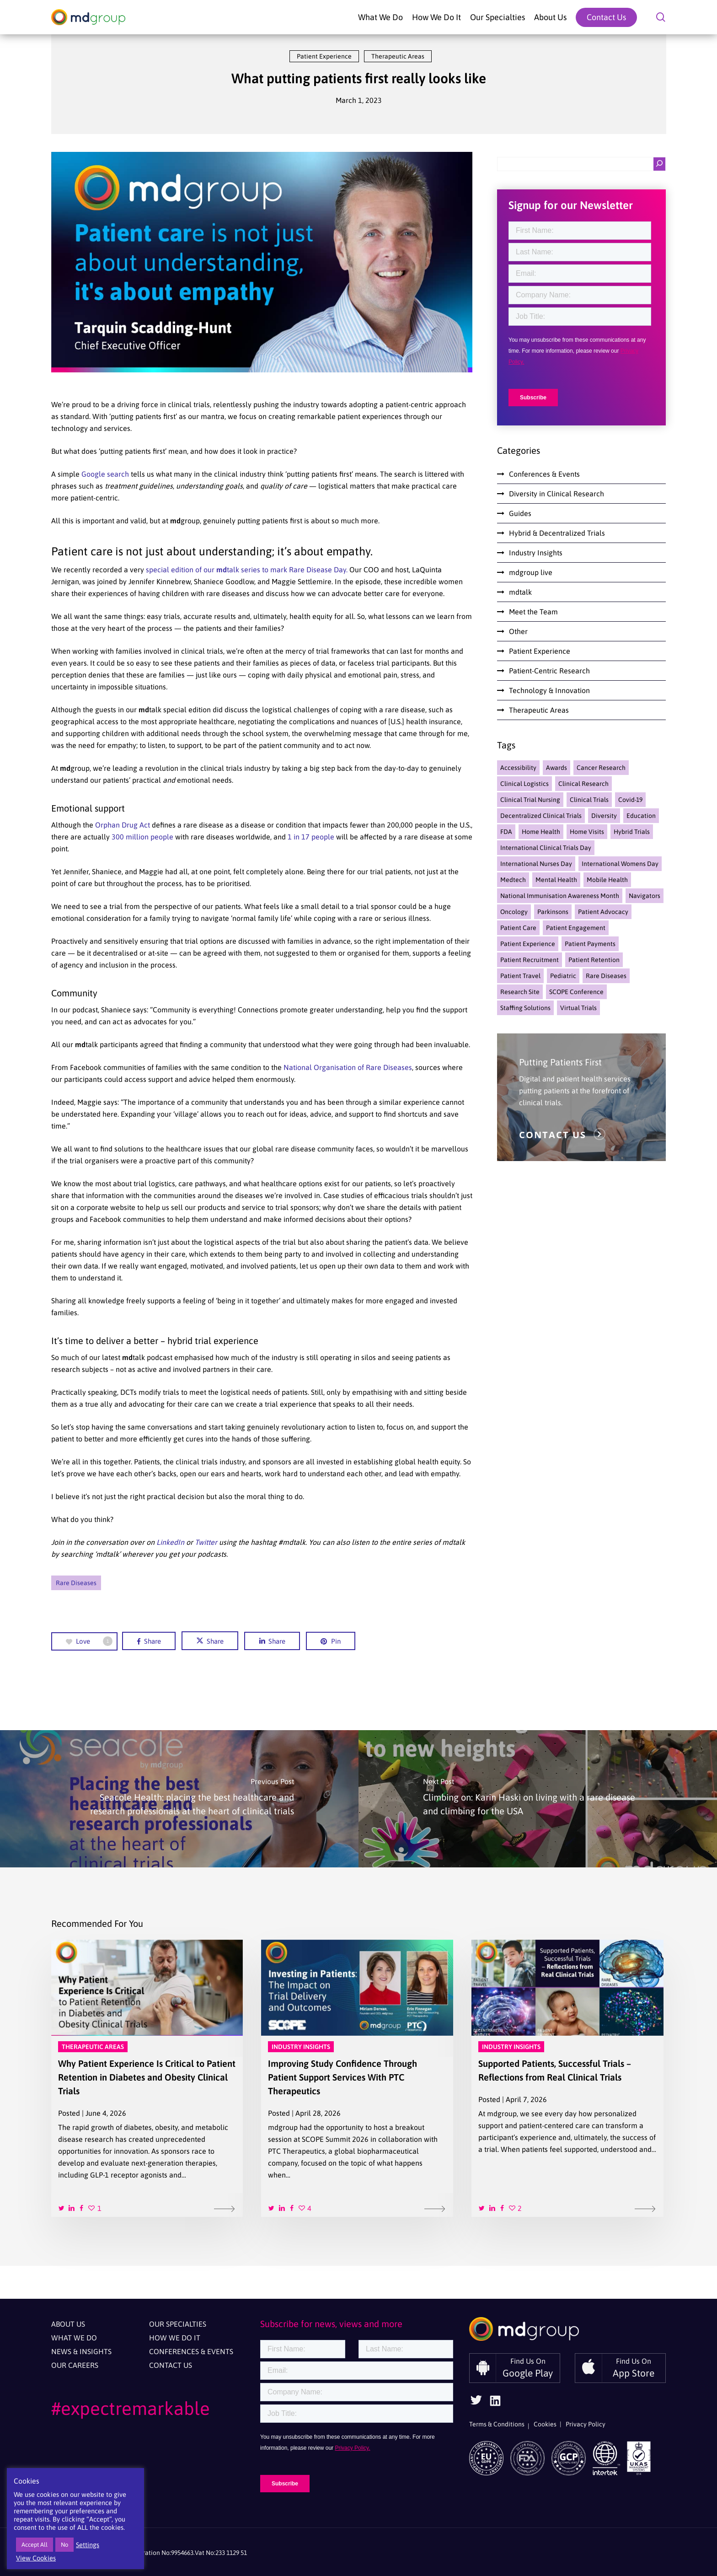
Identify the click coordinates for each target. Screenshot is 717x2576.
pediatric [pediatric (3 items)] (563, 975)
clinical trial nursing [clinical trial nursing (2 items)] (530, 799)
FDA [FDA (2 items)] (506, 831)
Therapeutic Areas (397, 56)
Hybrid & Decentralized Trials (557, 533)
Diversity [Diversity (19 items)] (604, 815)
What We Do (74, 2338)
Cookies (545, 2424)
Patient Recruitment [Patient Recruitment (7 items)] (529, 959)
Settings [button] (87, 2545)
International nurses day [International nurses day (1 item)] (536, 863)
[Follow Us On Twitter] (476, 2403)
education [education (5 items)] (641, 815)
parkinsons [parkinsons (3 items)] (552, 911)
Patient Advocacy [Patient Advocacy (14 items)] (603, 911)
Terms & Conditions (496, 2424)
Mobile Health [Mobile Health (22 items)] (607, 879)
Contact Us (170, 2365)
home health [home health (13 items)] (541, 831)
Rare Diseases (76, 1582)
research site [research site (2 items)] (520, 991)
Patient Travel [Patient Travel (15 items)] (520, 975)
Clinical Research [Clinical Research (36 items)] (583, 783)
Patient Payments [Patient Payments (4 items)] (590, 943)
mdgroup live (530, 572)
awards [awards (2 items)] (556, 767)
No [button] (64, 2544)
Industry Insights (535, 553)
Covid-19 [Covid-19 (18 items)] (630, 799)
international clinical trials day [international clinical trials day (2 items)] (545, 847)
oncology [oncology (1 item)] (514, 911)
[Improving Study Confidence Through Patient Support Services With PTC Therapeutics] (357, 2078)
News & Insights (81, 2351)
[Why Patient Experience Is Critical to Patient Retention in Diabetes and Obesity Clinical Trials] (147, 2078)
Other (518, 631)
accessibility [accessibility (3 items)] (518, 767)
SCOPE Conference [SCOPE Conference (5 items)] (576, 991)
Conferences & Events (544, 474)
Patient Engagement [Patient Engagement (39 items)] (575, 927)
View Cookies (36, 2558)
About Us (68, 2324)
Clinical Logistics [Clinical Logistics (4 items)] (524, 783)
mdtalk (520, 592)
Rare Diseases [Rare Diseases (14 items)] (606, 975)
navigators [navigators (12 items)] (644, 895)
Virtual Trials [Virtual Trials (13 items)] (578, 1007)
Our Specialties (177, 2324)
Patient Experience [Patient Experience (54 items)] (527, 943)
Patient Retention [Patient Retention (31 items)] (594, 959)
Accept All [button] (34, 2544)
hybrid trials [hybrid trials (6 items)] (632, 831)
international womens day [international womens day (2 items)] (620, 863)
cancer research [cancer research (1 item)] (601, 767)
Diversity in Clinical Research (556, 493)
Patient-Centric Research (549, 671)
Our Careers (74, 2365)
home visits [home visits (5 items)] (587, 831)
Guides (520, 513)
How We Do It (174, 2338)
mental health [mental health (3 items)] (556, 879)
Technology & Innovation (549, 690)
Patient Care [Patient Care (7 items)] (518, 927)
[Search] (659, 164)
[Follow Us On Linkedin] (495, 2404)
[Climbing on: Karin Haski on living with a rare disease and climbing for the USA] (537, 1798)
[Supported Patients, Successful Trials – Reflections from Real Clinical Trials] (567, 2078)
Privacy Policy (585, 2424)
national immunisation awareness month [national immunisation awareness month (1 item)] (559, 895)
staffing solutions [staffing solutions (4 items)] (525, 1007)
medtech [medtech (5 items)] (513, 879)
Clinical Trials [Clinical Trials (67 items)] (589, 799)
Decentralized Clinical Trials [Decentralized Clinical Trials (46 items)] (541, 815)
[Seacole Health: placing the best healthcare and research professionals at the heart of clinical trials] (179, 1798)
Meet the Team (533, 612)
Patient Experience (324, 56)
